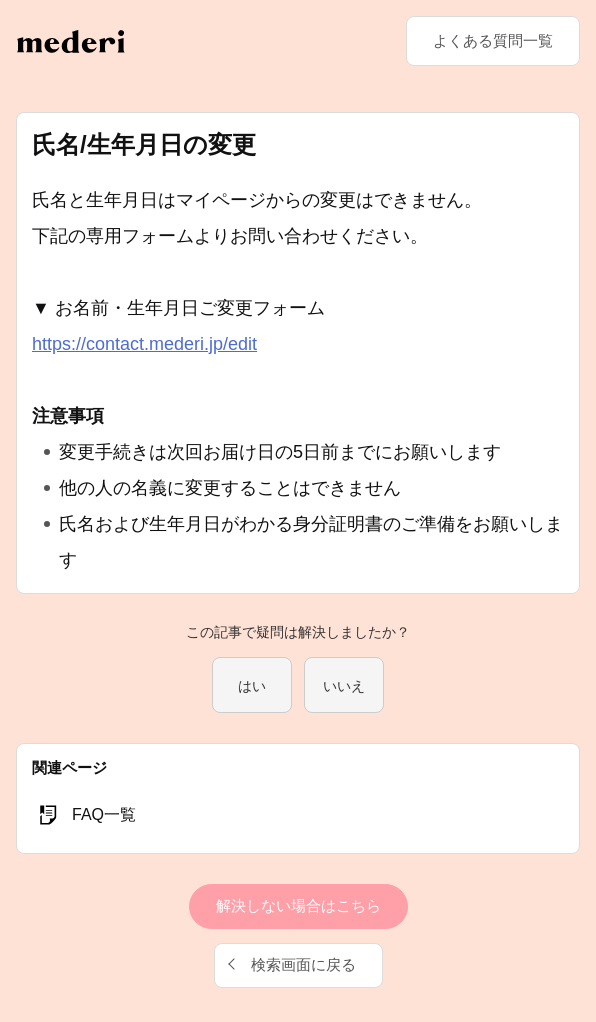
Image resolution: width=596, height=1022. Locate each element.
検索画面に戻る (303, 964)
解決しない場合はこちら (298, 905)
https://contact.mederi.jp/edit (144, 344)
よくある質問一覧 (493, 40)
